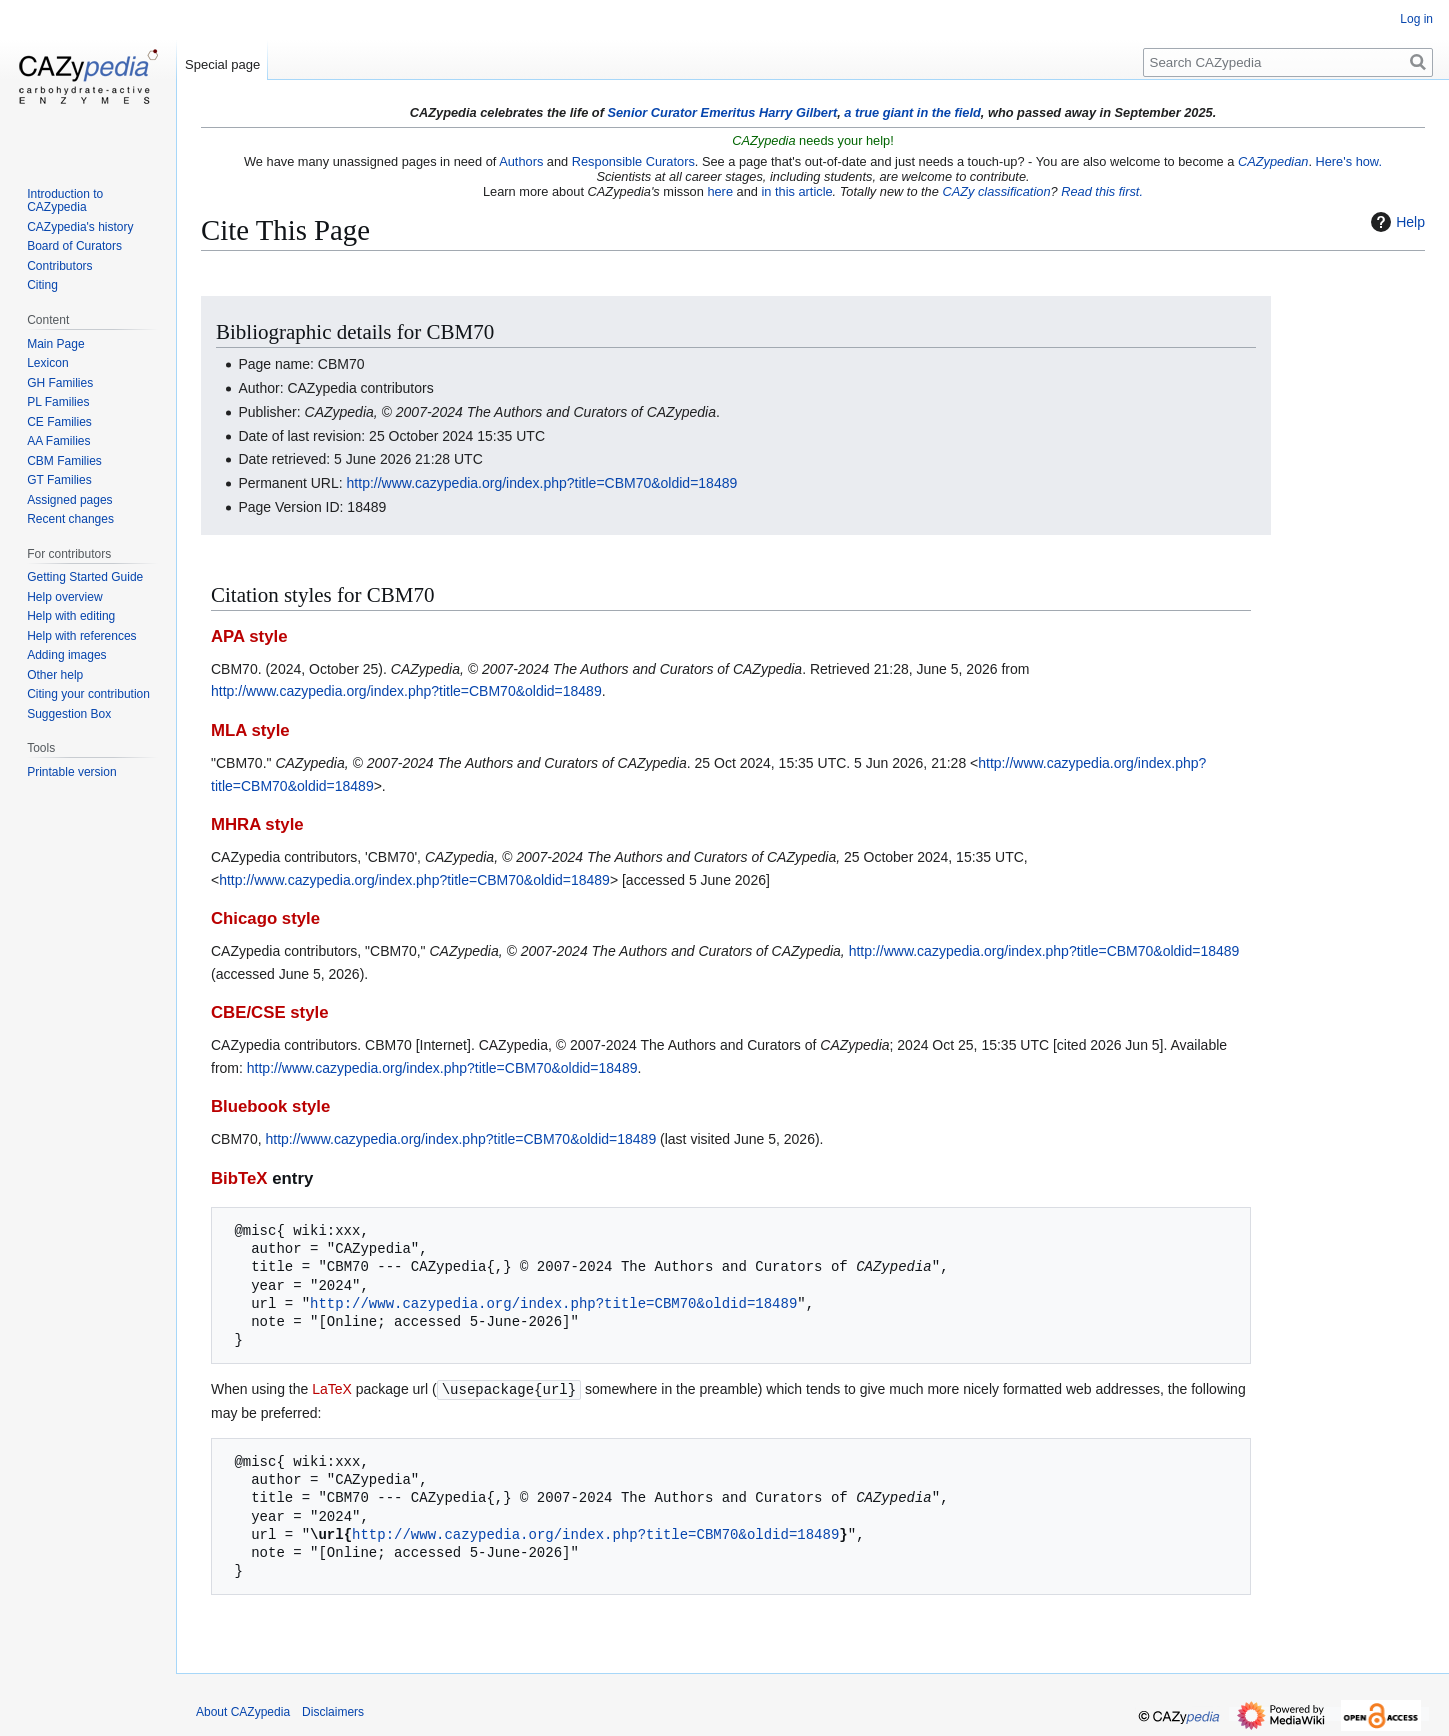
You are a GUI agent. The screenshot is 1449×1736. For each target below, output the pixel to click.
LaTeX (332, 1389)
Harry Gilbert (798, 112)
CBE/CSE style (270, 1012)
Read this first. (1102, 191)
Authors (521, 161)
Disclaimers (333, 1711)
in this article (796, 191)
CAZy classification (996, 191)
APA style (249, 636)
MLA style (250, 730)
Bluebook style (270, 1106)
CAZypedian (1273, 161)
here (720, 191)
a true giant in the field (912, 112)
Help (1395, 222)
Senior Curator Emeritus (681, 112)
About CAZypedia (243, 1711)
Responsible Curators (633, 161)
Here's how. (1349, 161)
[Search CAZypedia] (1288, 62)
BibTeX (239, 1178)
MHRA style (257, 824)
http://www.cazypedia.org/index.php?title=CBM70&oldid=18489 (542, 483)
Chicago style (265, 918)
